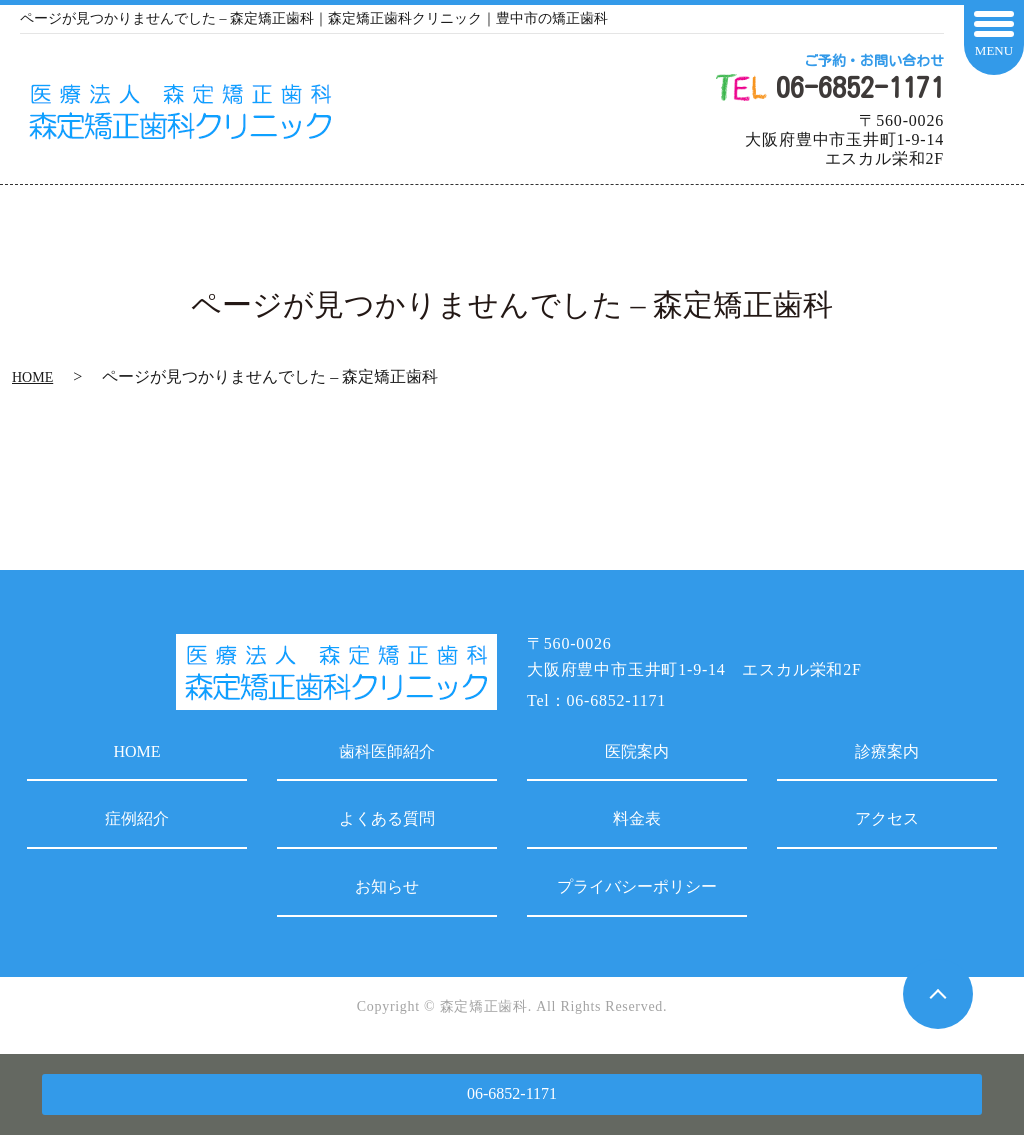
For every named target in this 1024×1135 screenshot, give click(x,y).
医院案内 (637, 751)
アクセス (887, 818)
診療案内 (887, 751)
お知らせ (387, 886)
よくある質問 (387, 818)
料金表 (637, 818)
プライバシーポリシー (637, 886)
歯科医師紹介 (387, 751)
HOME (32, 377)
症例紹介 (137, 818)
